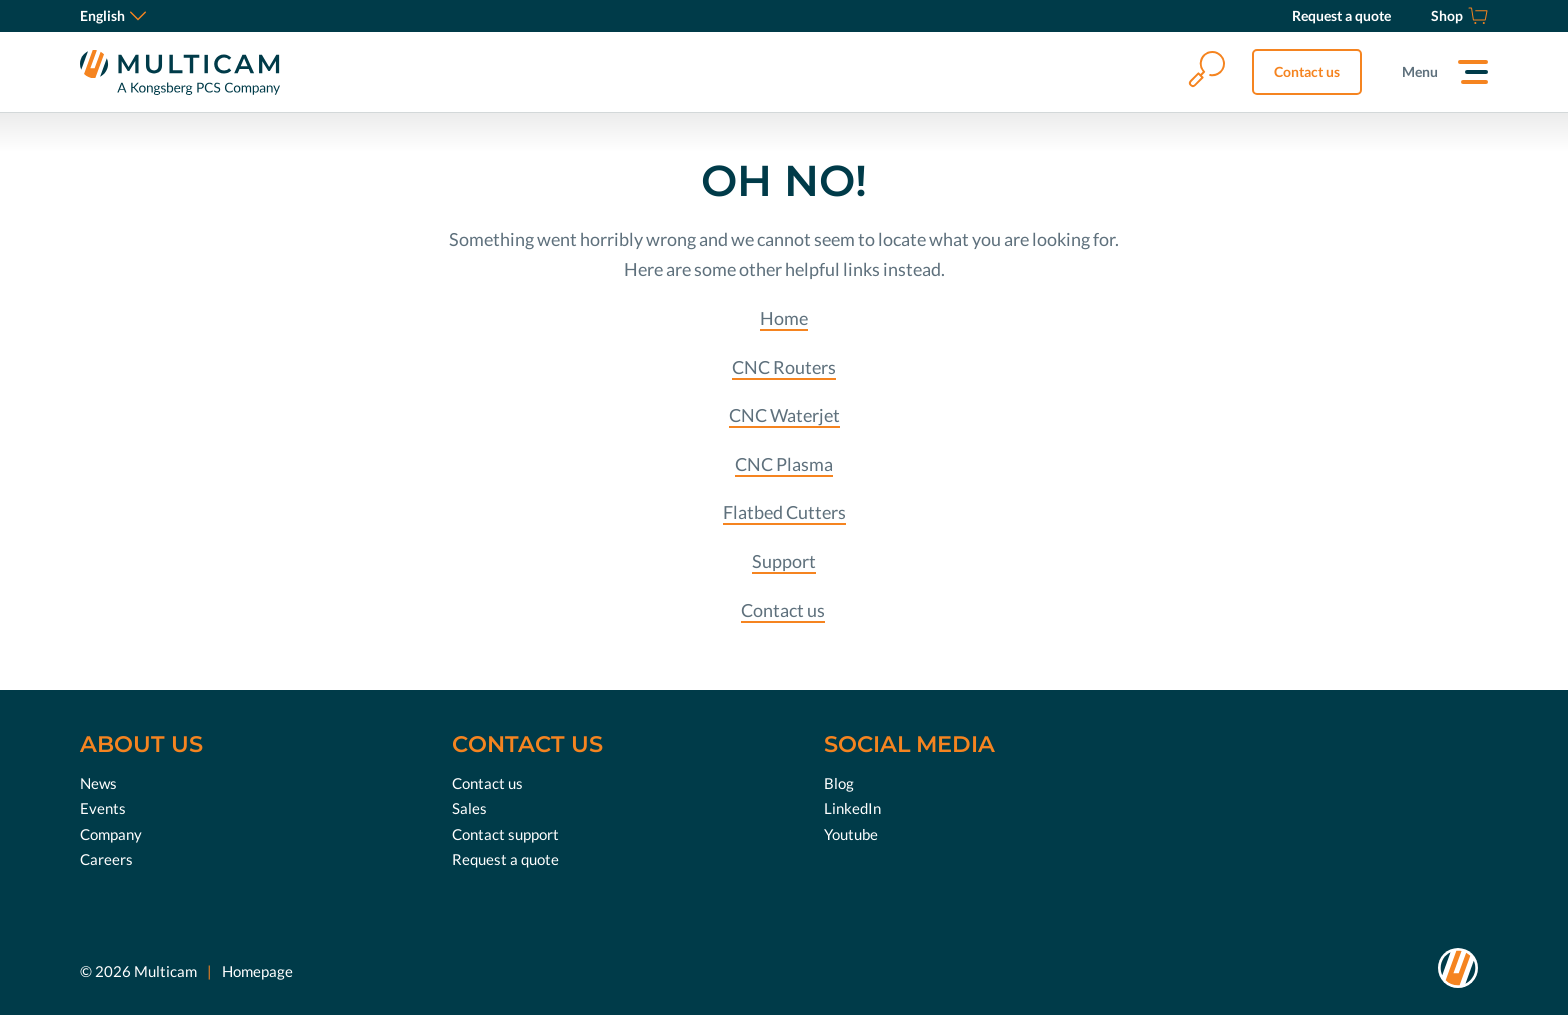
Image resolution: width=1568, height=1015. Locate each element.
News (98, 783)
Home (784, 318)
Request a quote (505, 859)
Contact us (1307, 71)
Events (103, 808)
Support (784, 561)
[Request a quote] (1341, 16)
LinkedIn (852, 808)
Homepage (257, 971)
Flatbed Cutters (784, 512)
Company (111, 834)
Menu (1420, 71)
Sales (469, 808)
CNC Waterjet (784, 415)
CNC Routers (784, 367)
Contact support (505, 834)
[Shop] (1459, 16)
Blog (839, 783)
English (113, 15)
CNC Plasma (784, 464)
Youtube (851, 834)
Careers (106, 859)
